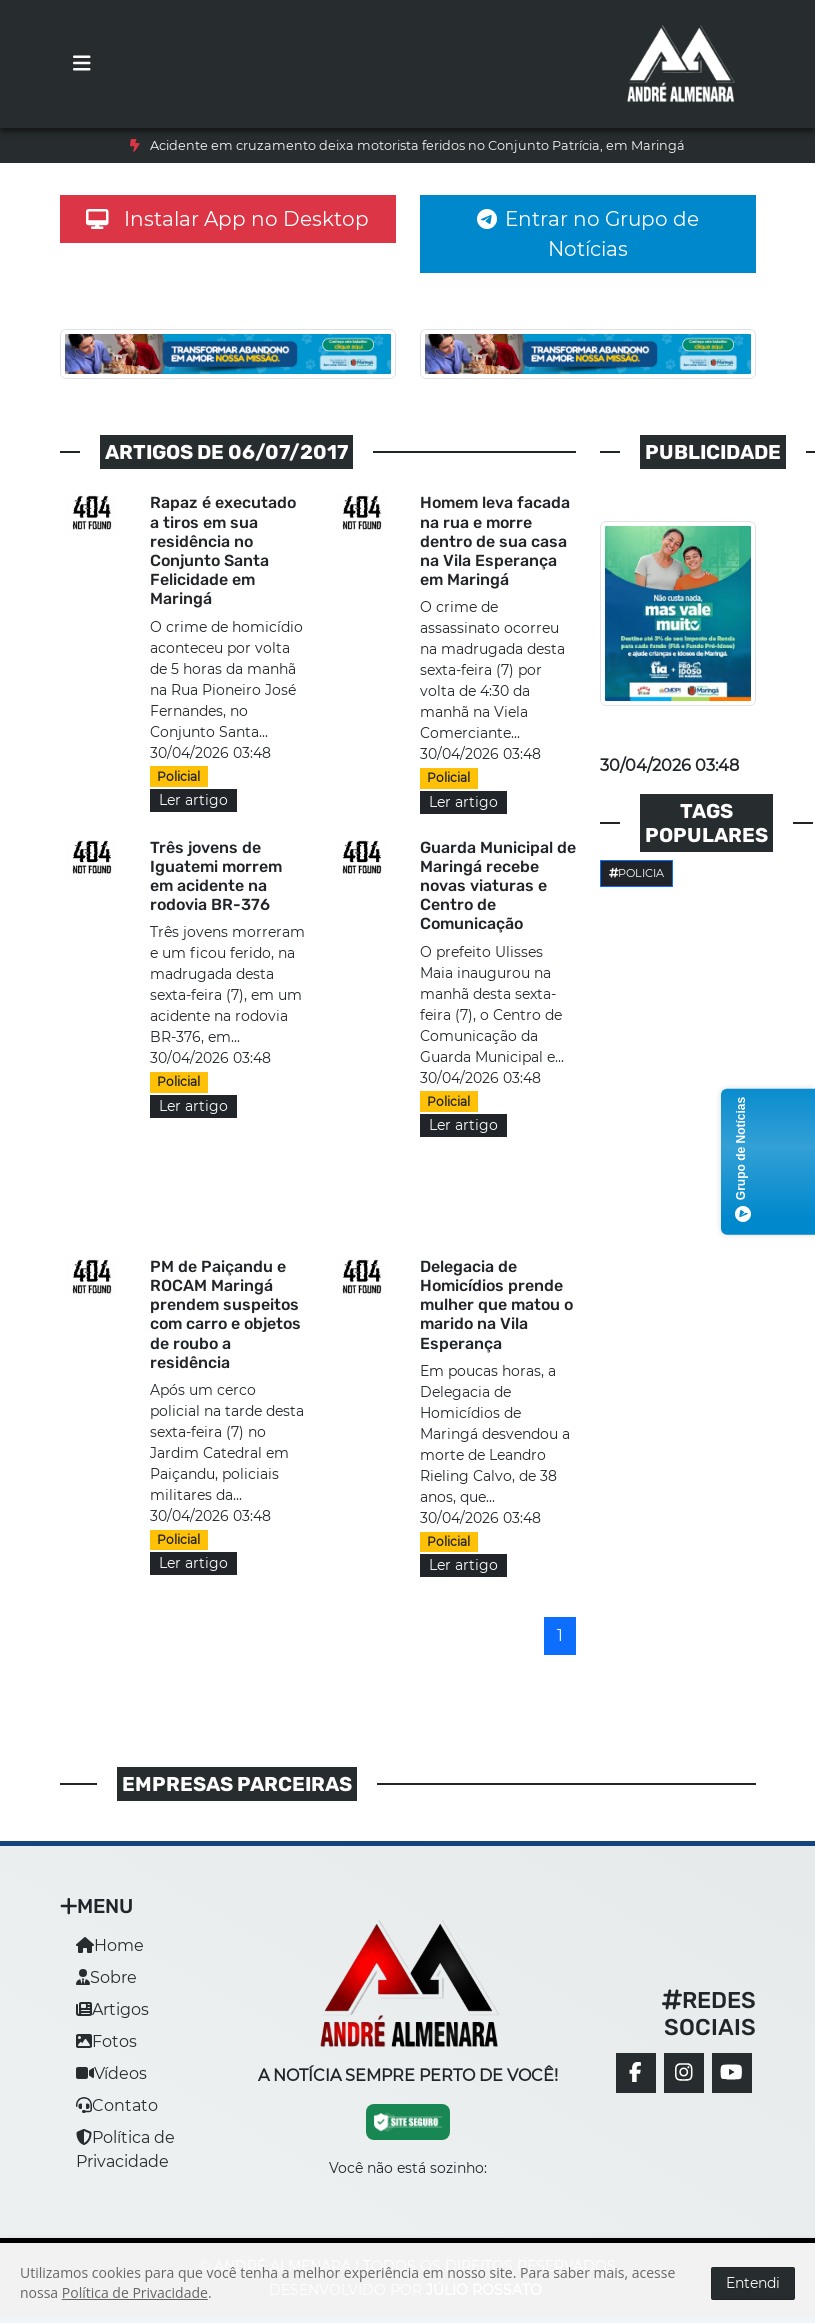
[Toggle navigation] (82, 64)
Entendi (753, 2283)
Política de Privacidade (135, 2292)
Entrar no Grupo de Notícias (588, 234)
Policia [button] (637, 873)
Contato (117, 2105)
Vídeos (111, 2073)
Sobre (106, 1977)
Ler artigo (193, 800)
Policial (178, 776)
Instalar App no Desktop (228, 219)
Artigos (112, 2009)
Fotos (106, 2041)
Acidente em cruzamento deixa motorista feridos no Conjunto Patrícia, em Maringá (417, 145)
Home (110, 1945)
